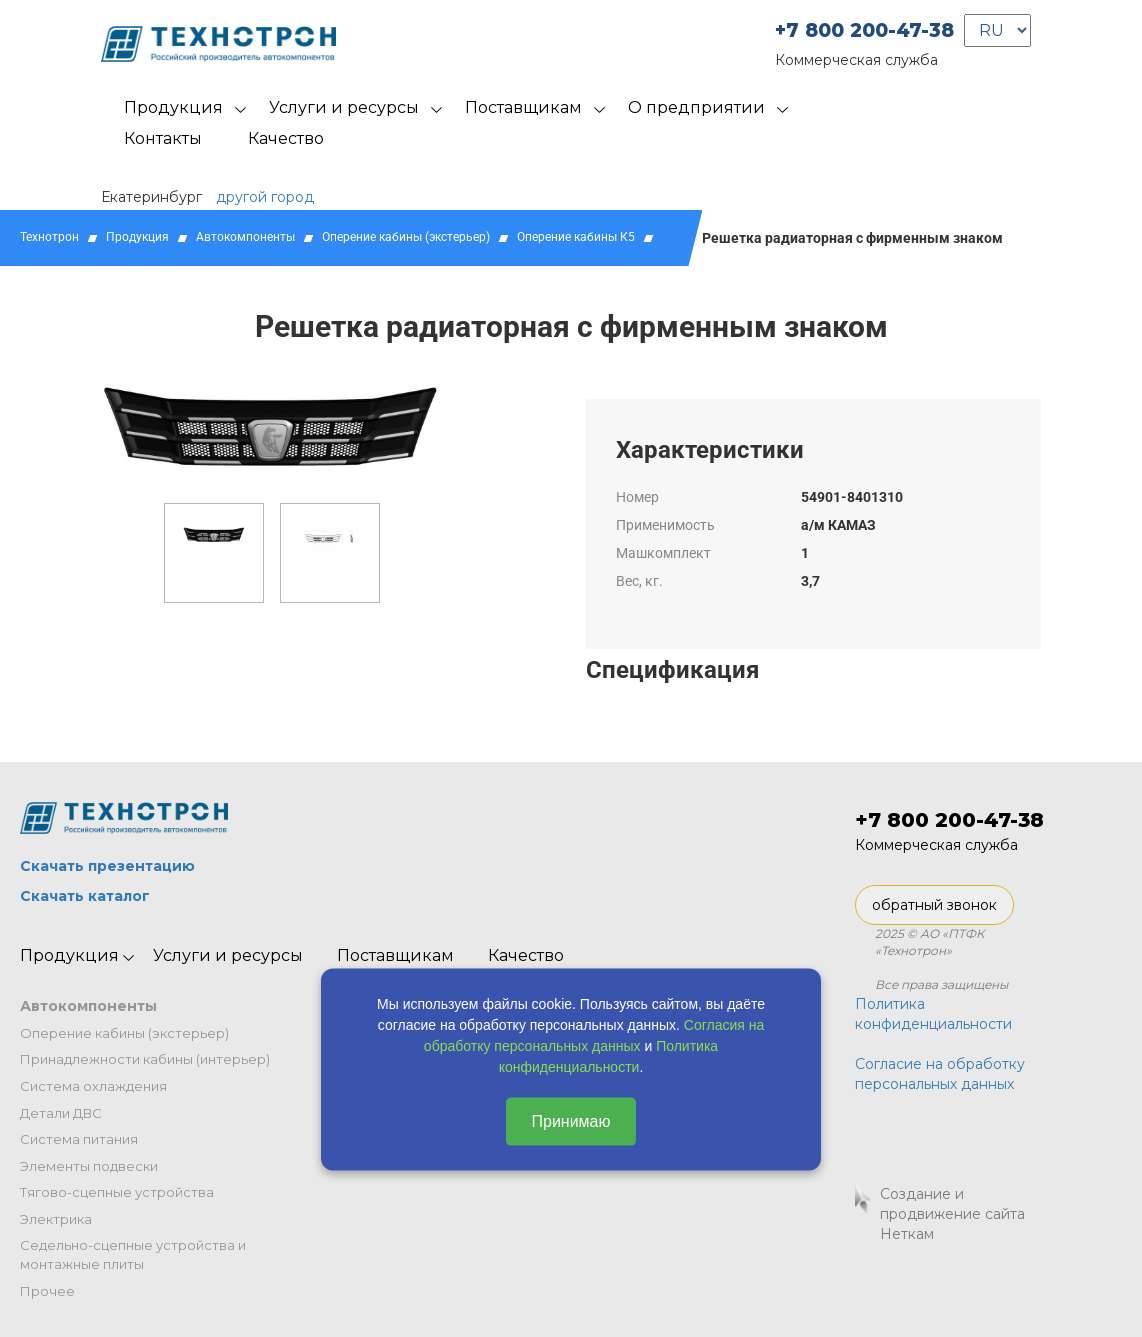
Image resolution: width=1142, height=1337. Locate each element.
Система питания (79, 1139)
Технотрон (49, 237)
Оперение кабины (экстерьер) (406, 237)
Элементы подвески (89, 1166)
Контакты (163, 138)
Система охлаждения (93, 1086)
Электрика (56, 1219)
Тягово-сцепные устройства (117, 1192)
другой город (265, 197)
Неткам (907, 1234)
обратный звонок (934, 905)
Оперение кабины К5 (576, 237)
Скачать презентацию (107, 866)
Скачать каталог (85, 896)
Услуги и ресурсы (344, 107)
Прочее (47, 1291)
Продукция (173, 107)
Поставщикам (523, 107)
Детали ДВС (61, 1113)
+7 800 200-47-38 (864, 30)
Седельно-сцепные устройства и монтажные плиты (133, 1254)
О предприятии (696, 107)
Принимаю (570, 1120)
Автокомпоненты (245, 237)
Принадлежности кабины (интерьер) (145, 1059)
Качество (286, 138)
